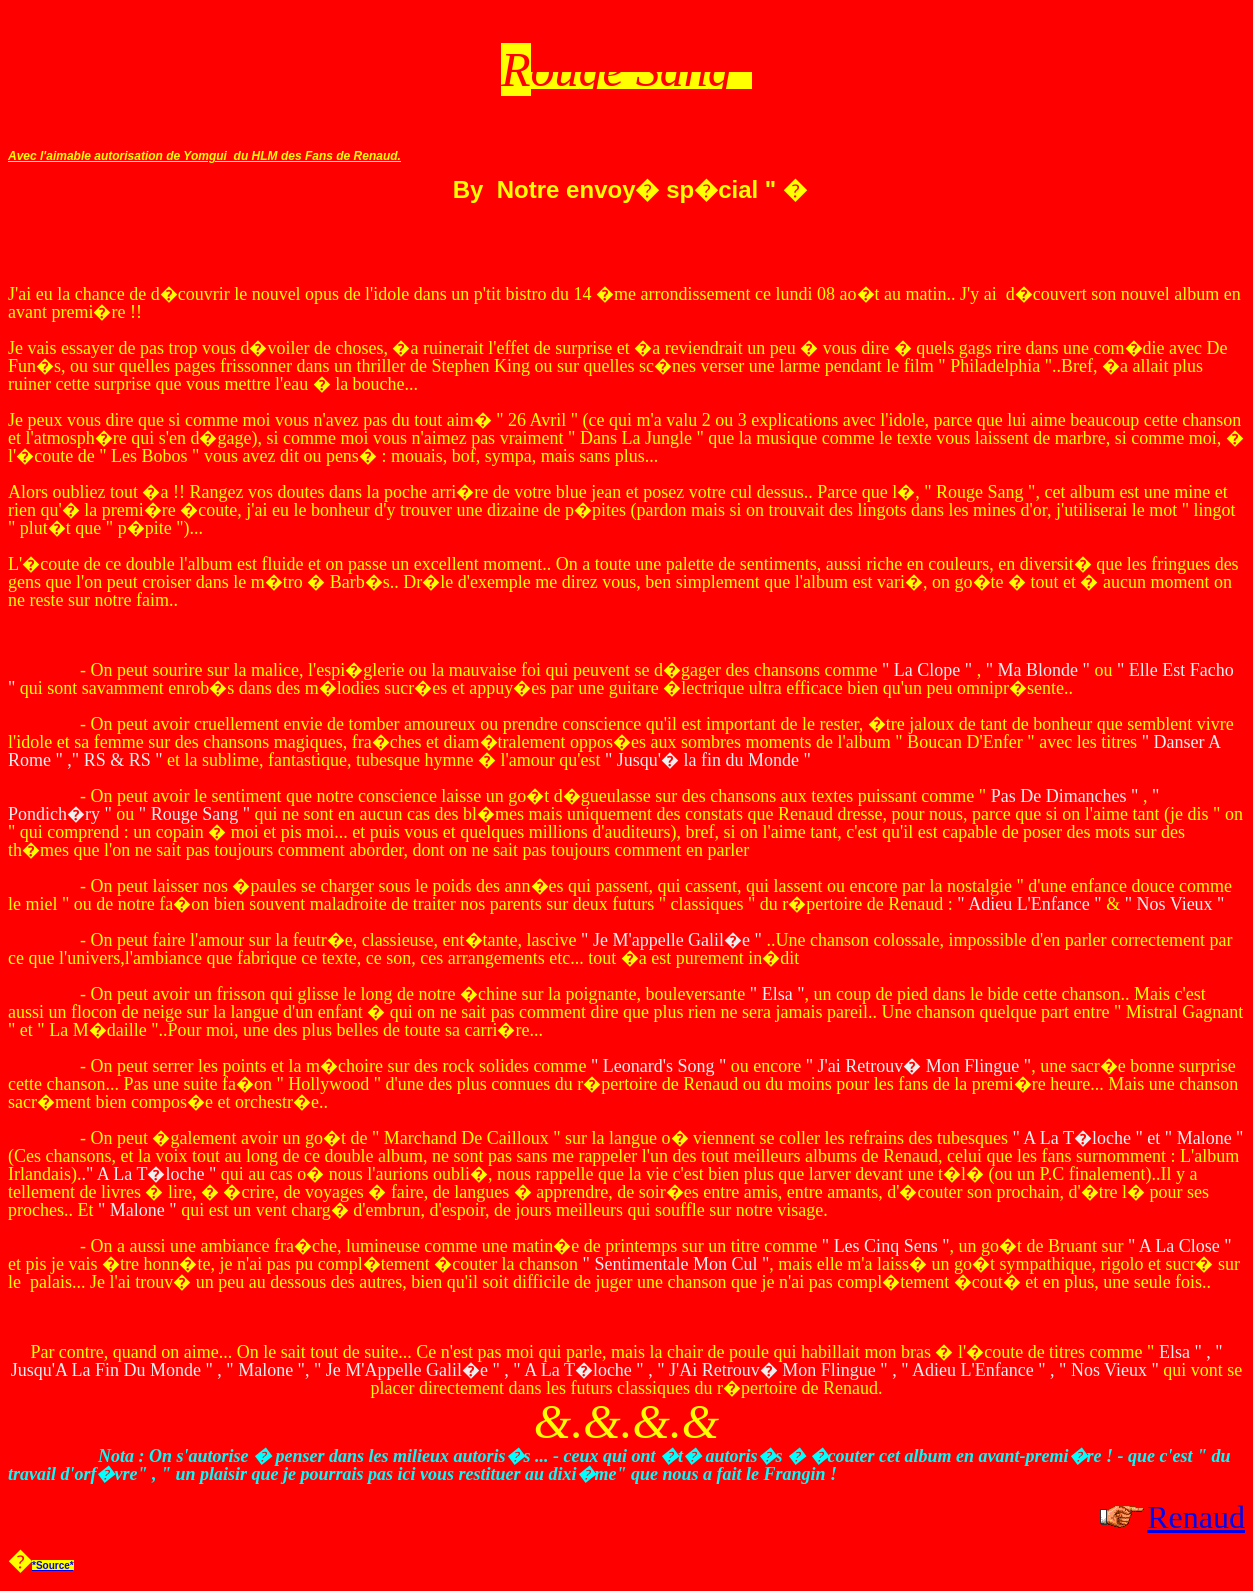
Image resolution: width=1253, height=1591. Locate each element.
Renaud (1196, 1517)
